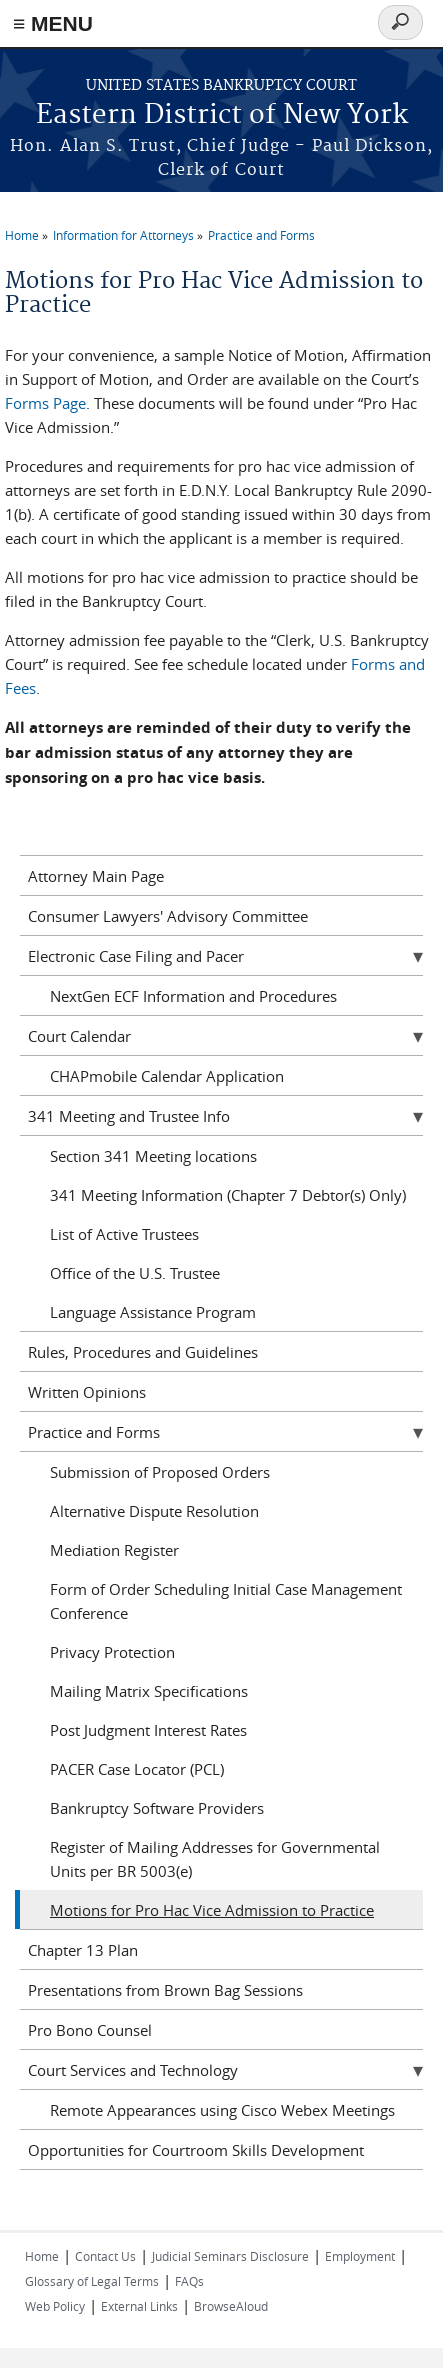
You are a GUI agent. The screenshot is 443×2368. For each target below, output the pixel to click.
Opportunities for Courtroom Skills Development (196, 2150)
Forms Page (45, 403)
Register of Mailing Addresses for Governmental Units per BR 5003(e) (215, 1859)
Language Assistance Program (153, 1312)
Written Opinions (87, 1392)
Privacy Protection (112, 1652)
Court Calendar (79, 1036)
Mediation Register (114, 1550)
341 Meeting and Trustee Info (129, 1116)
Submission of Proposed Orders (160, 1472)
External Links (139, 2306)
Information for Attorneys (123, 235)
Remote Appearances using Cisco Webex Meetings (222, 2110)
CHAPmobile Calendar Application (167, 1076)
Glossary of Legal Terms (92, 2281)
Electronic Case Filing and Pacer (136, 956)
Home (22, 235)
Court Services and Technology (133, 2070)
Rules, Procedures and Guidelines (143, 1352)
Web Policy (55, 2306)
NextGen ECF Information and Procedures (193, 996)
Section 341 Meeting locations (153, 1156)
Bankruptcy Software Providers (157, 1808)
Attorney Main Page (96, 876)
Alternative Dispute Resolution (154, 1511)
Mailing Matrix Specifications (149, 1691)
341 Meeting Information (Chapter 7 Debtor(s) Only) (228, 1195)
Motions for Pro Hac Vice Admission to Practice (212, 1910)
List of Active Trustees (124, 1234)
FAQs (189, 2281)
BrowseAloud (231, 2306)
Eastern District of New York (222, 115)
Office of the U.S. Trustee (135, 1273)
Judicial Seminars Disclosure (230, 2256)
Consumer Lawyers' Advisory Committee (168, 916)
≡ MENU (53, 23)
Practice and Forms (261, 235)
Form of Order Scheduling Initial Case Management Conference (226, 1601)
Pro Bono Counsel (90, 2030)
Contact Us (105, 2256)
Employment (360, 2256)
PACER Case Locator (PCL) (137, 1769)
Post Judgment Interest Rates (148, 1730)
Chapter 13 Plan (83, 1950)
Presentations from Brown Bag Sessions (165, 1990)
